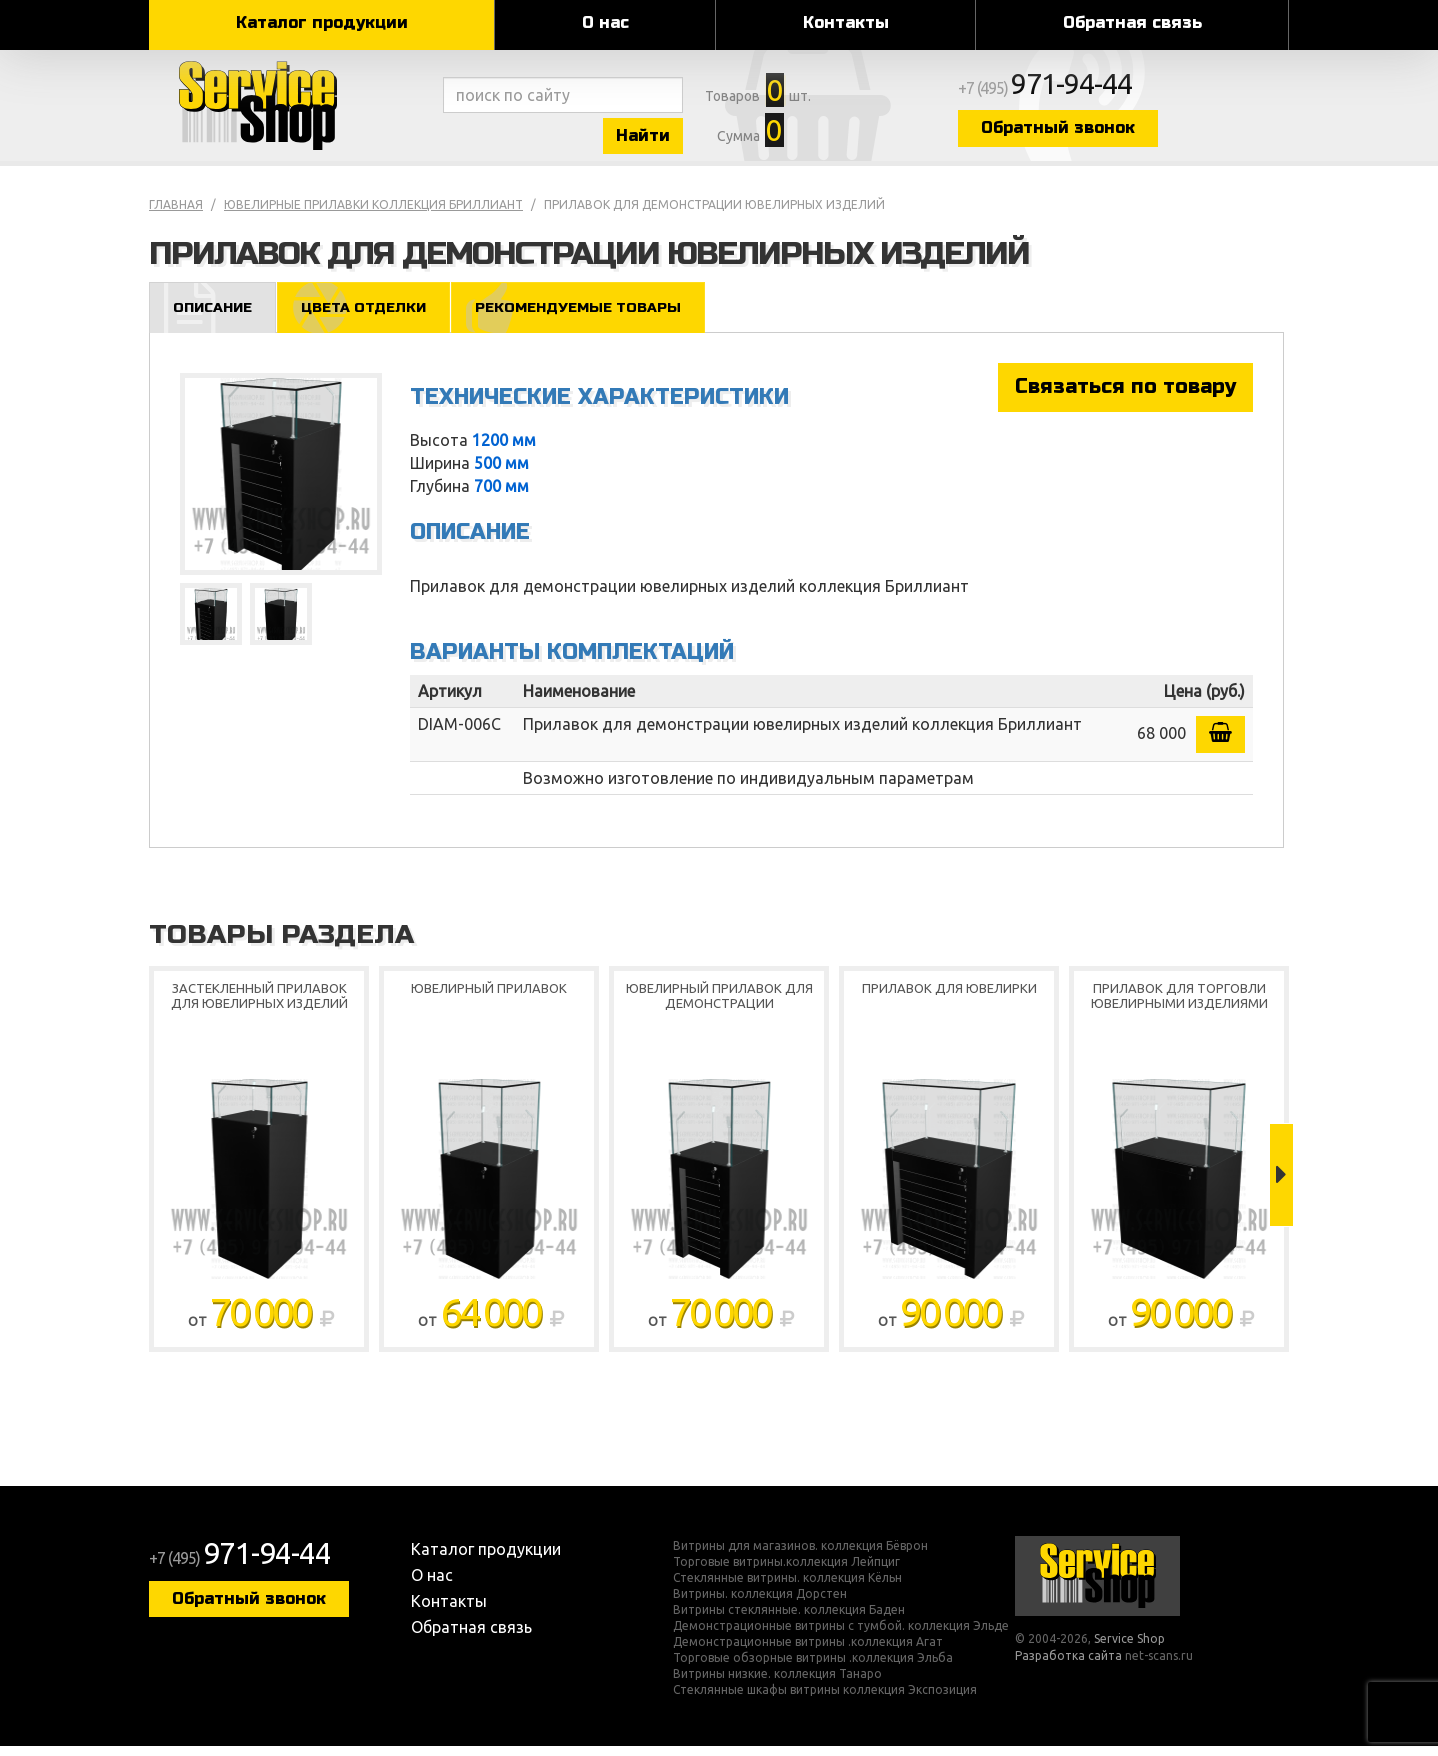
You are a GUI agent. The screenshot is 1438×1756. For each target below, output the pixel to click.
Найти (669, 138)
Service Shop (291, 110)
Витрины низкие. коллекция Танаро (777, 1684)
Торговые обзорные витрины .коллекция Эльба (813, 1668)
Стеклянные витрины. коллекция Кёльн (787, 1588)
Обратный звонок (1114, 132)
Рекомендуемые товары (596, 316)
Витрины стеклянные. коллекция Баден (789, 1620)
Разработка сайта (1068, 1665)
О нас (605, 22)
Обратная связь (1132, 22)
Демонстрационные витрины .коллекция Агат (808, 1652)
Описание (215, 316)
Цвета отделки (373, 316)
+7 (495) (1105, 92)
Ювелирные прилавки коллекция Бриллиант (373, 213)
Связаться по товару (1125, 396)
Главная (176, 213)
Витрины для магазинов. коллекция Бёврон (800, 1556)
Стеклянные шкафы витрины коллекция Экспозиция (825, 1700)
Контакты (846, 22)
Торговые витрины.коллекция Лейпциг (786, 1572)
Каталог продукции (322, 22)
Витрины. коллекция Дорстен (760, 1604)
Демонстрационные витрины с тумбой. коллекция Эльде (841, 1636)
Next (1281, 1185)
